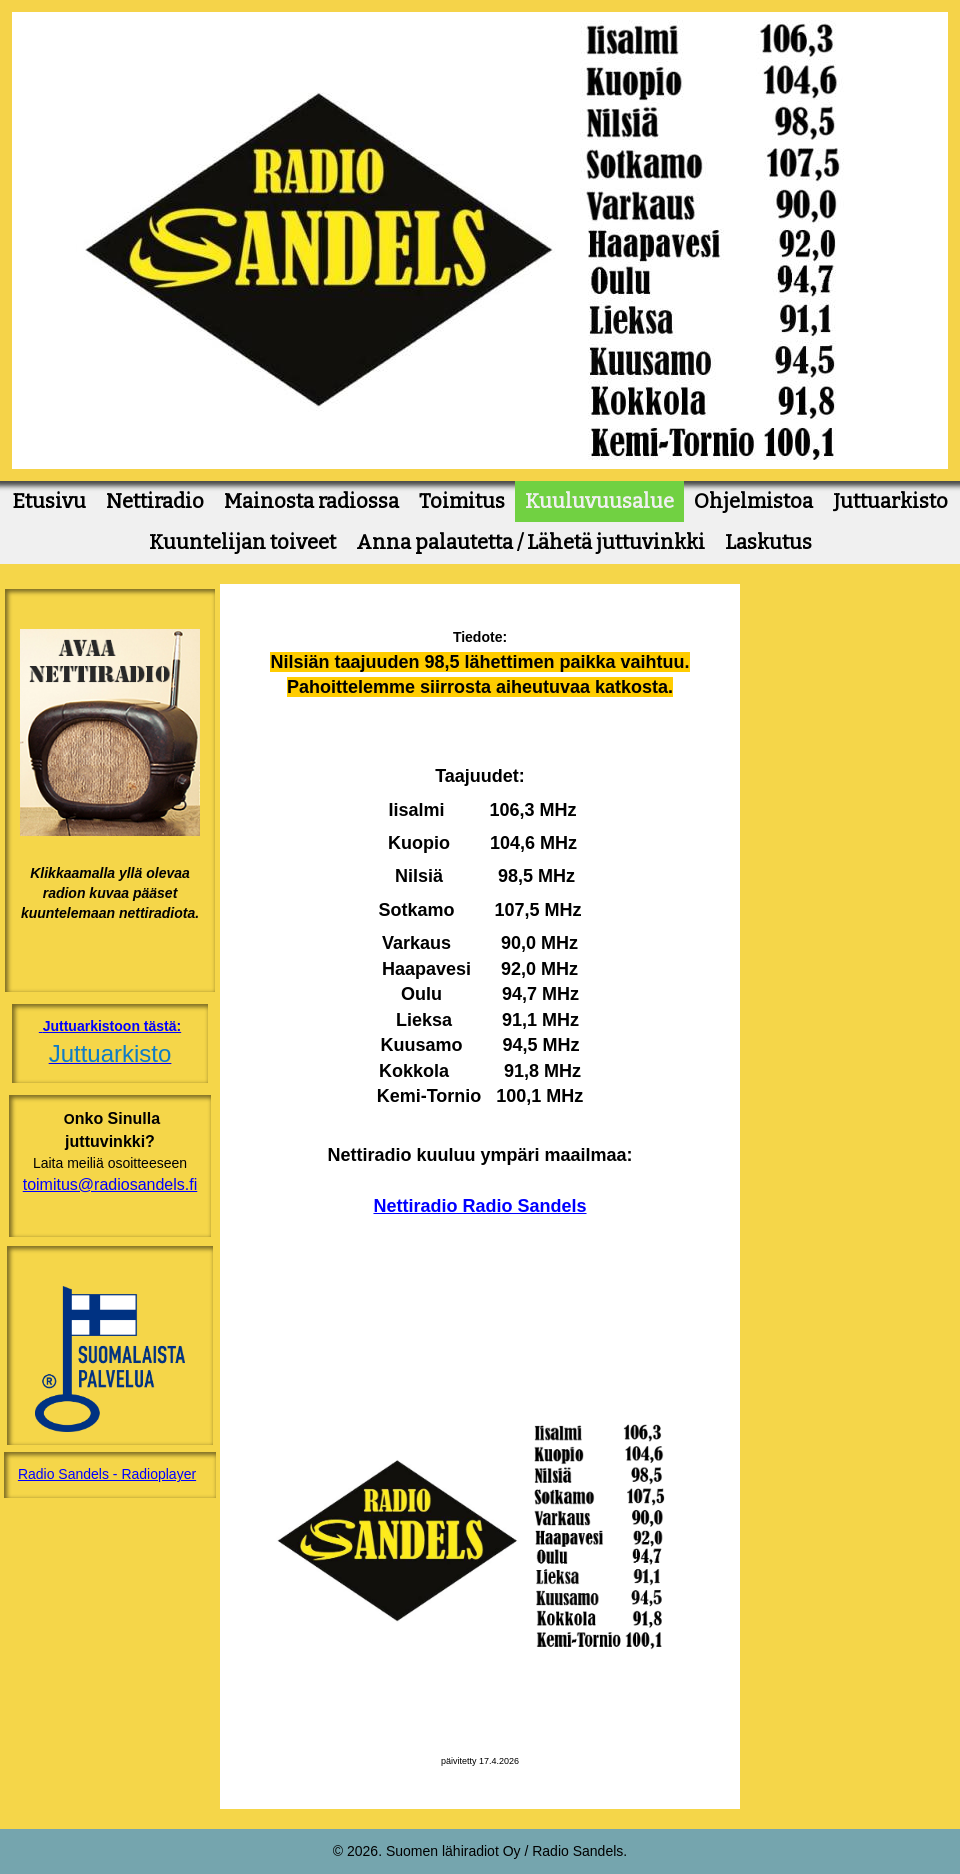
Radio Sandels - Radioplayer (107, 1474)
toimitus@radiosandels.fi (110, 1184)
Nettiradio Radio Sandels (479, 1206)
